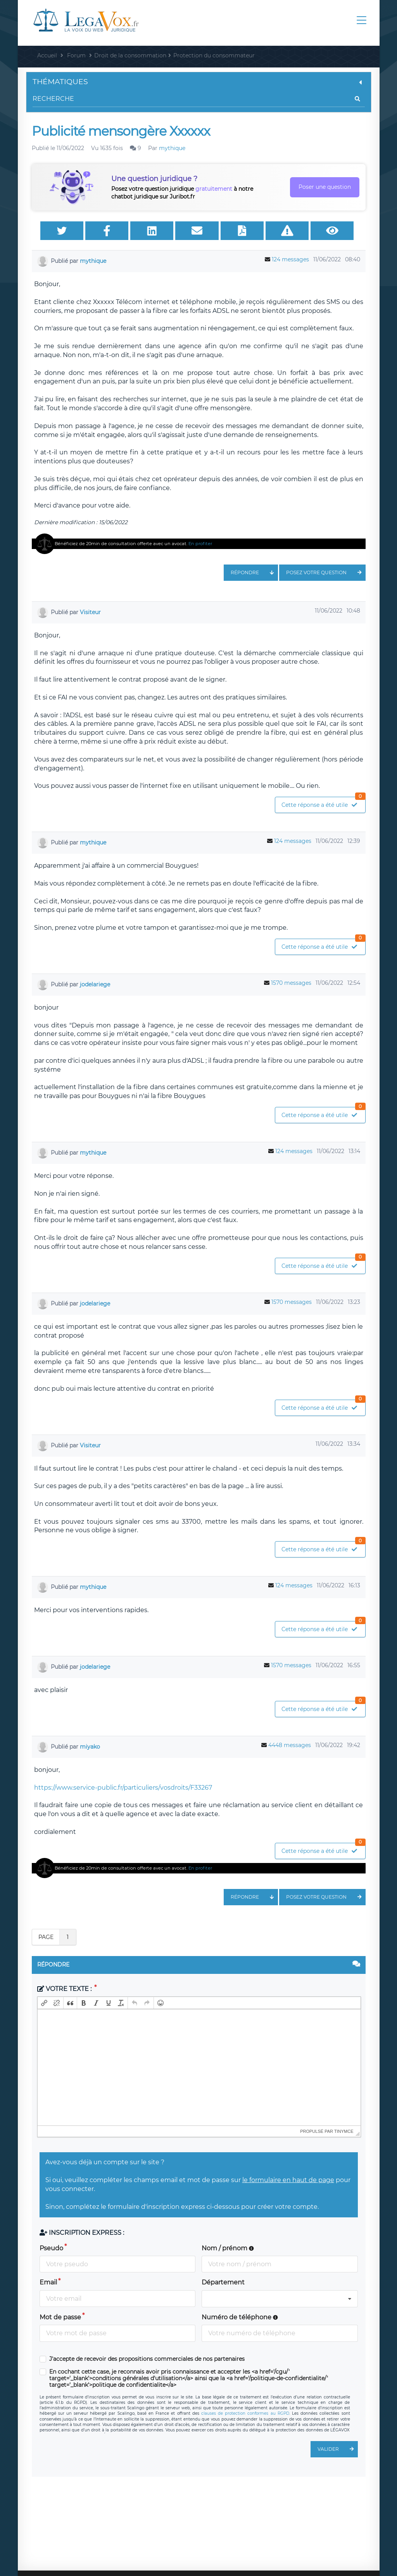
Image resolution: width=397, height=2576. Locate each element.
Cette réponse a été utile (323, 802)
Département (223, 2282)
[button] (44, 2003)
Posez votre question (326, 573)
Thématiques (199, 81)
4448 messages (289, 1745)
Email (48, 2282)
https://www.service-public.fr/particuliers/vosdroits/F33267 (123, 1787)
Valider (338, 2449)
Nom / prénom (228, 2248)
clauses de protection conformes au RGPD (245, 2413)
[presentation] (44, 2003)
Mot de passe (60, 2317)
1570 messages (291, 982)
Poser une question (325, 186)
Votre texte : (65, 1988)
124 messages (290, 259)
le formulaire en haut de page (288, 2180)
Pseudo (51, 2248)
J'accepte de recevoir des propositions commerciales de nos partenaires (147, 2359)
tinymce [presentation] (344, 2131)
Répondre (254, 573)
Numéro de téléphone (240, 2317)
